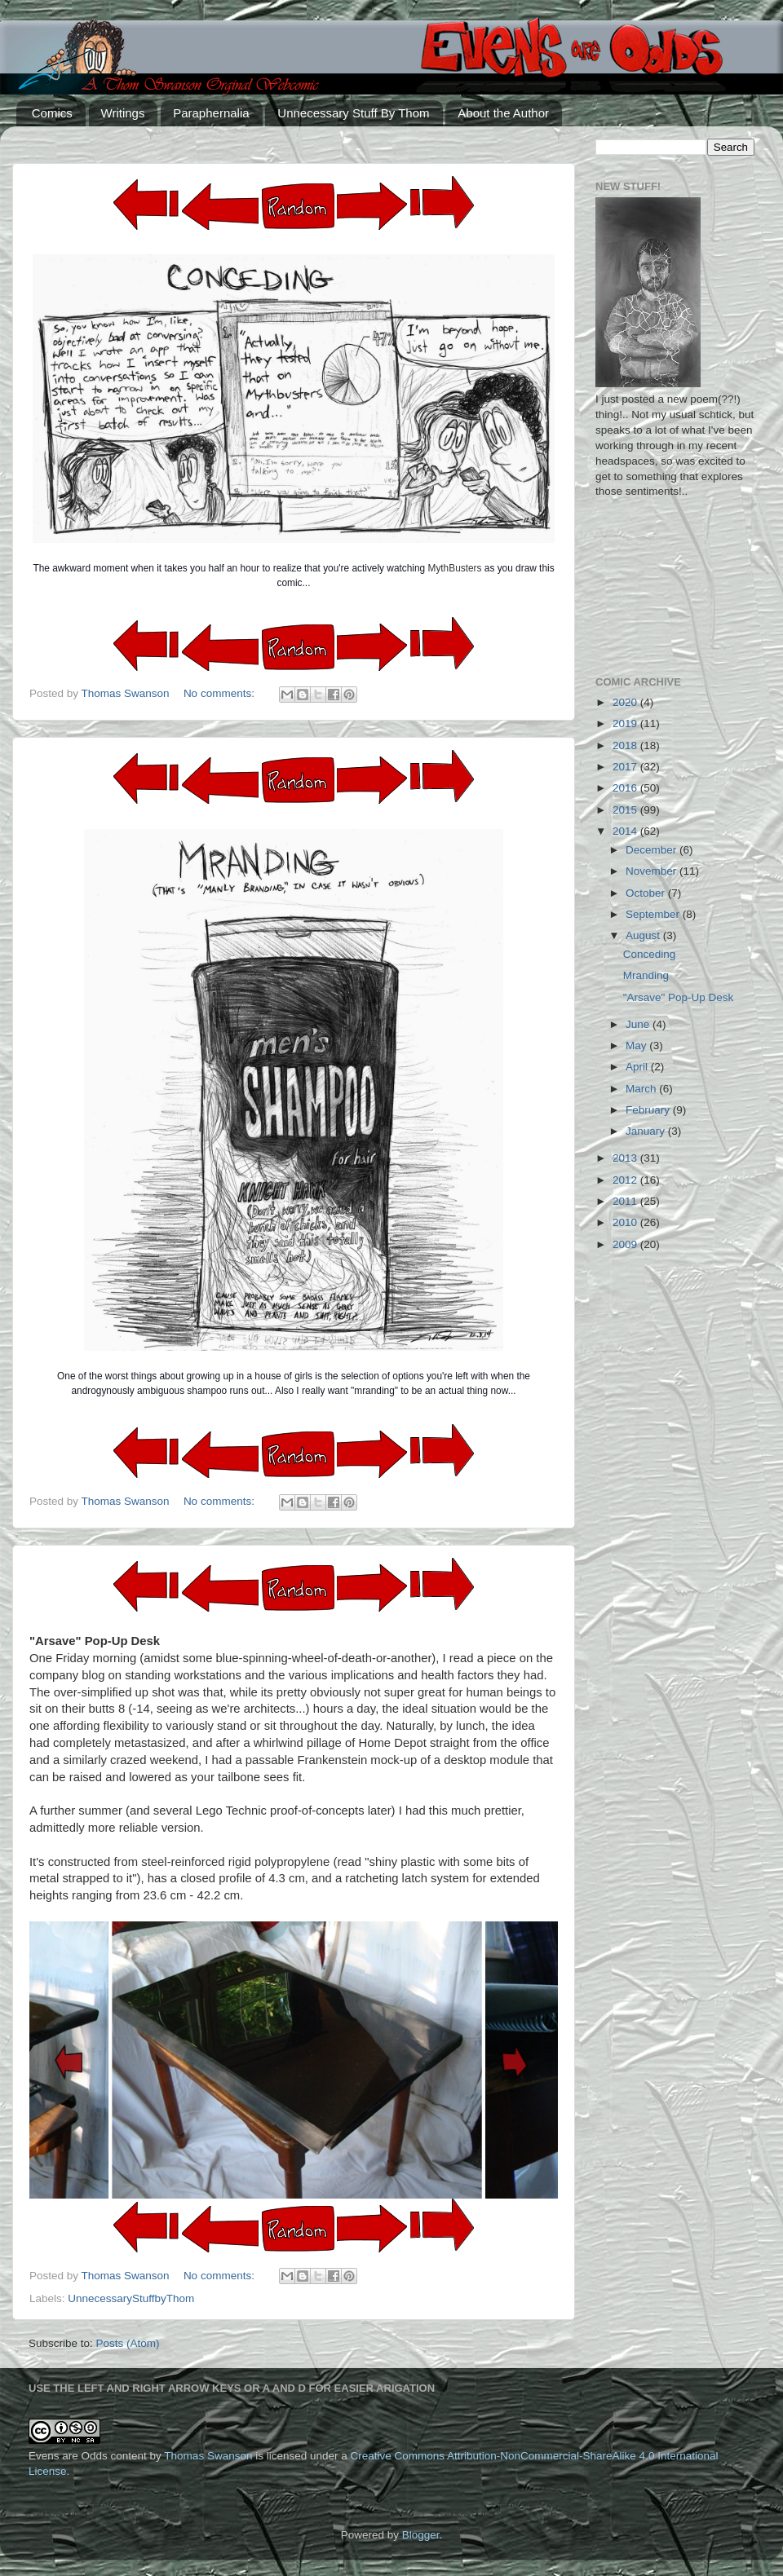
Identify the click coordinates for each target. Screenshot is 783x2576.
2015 (626, 810)
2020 (626, 702)
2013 (626, 1158)
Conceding (649, 954)
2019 (626, 723)
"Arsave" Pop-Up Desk (678, 997)
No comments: (221, 693)
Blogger (421, 2535)
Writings (123, 113)
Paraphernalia (211, 113)
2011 (626, 1201)
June (639, 1024)
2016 (626, 788)
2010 (626, 1222)
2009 (626, 1244)
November (652, 871)
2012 (626, 1180)
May (637, 1045)
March (642, 1089)
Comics (52, 113)
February (649, 1110)
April (638, 1067)
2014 (626, 831)
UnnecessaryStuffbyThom (131, 2298)
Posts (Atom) (128, 2343)
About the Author (503, 113)
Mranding (646, 975)
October (647, 893)
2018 (626, 745)
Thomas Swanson (208, 2456)
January (647, 1131)
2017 (626, 767)
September (654, 914)
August (644, 935)
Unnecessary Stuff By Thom (353, 113)
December (652, 850)
